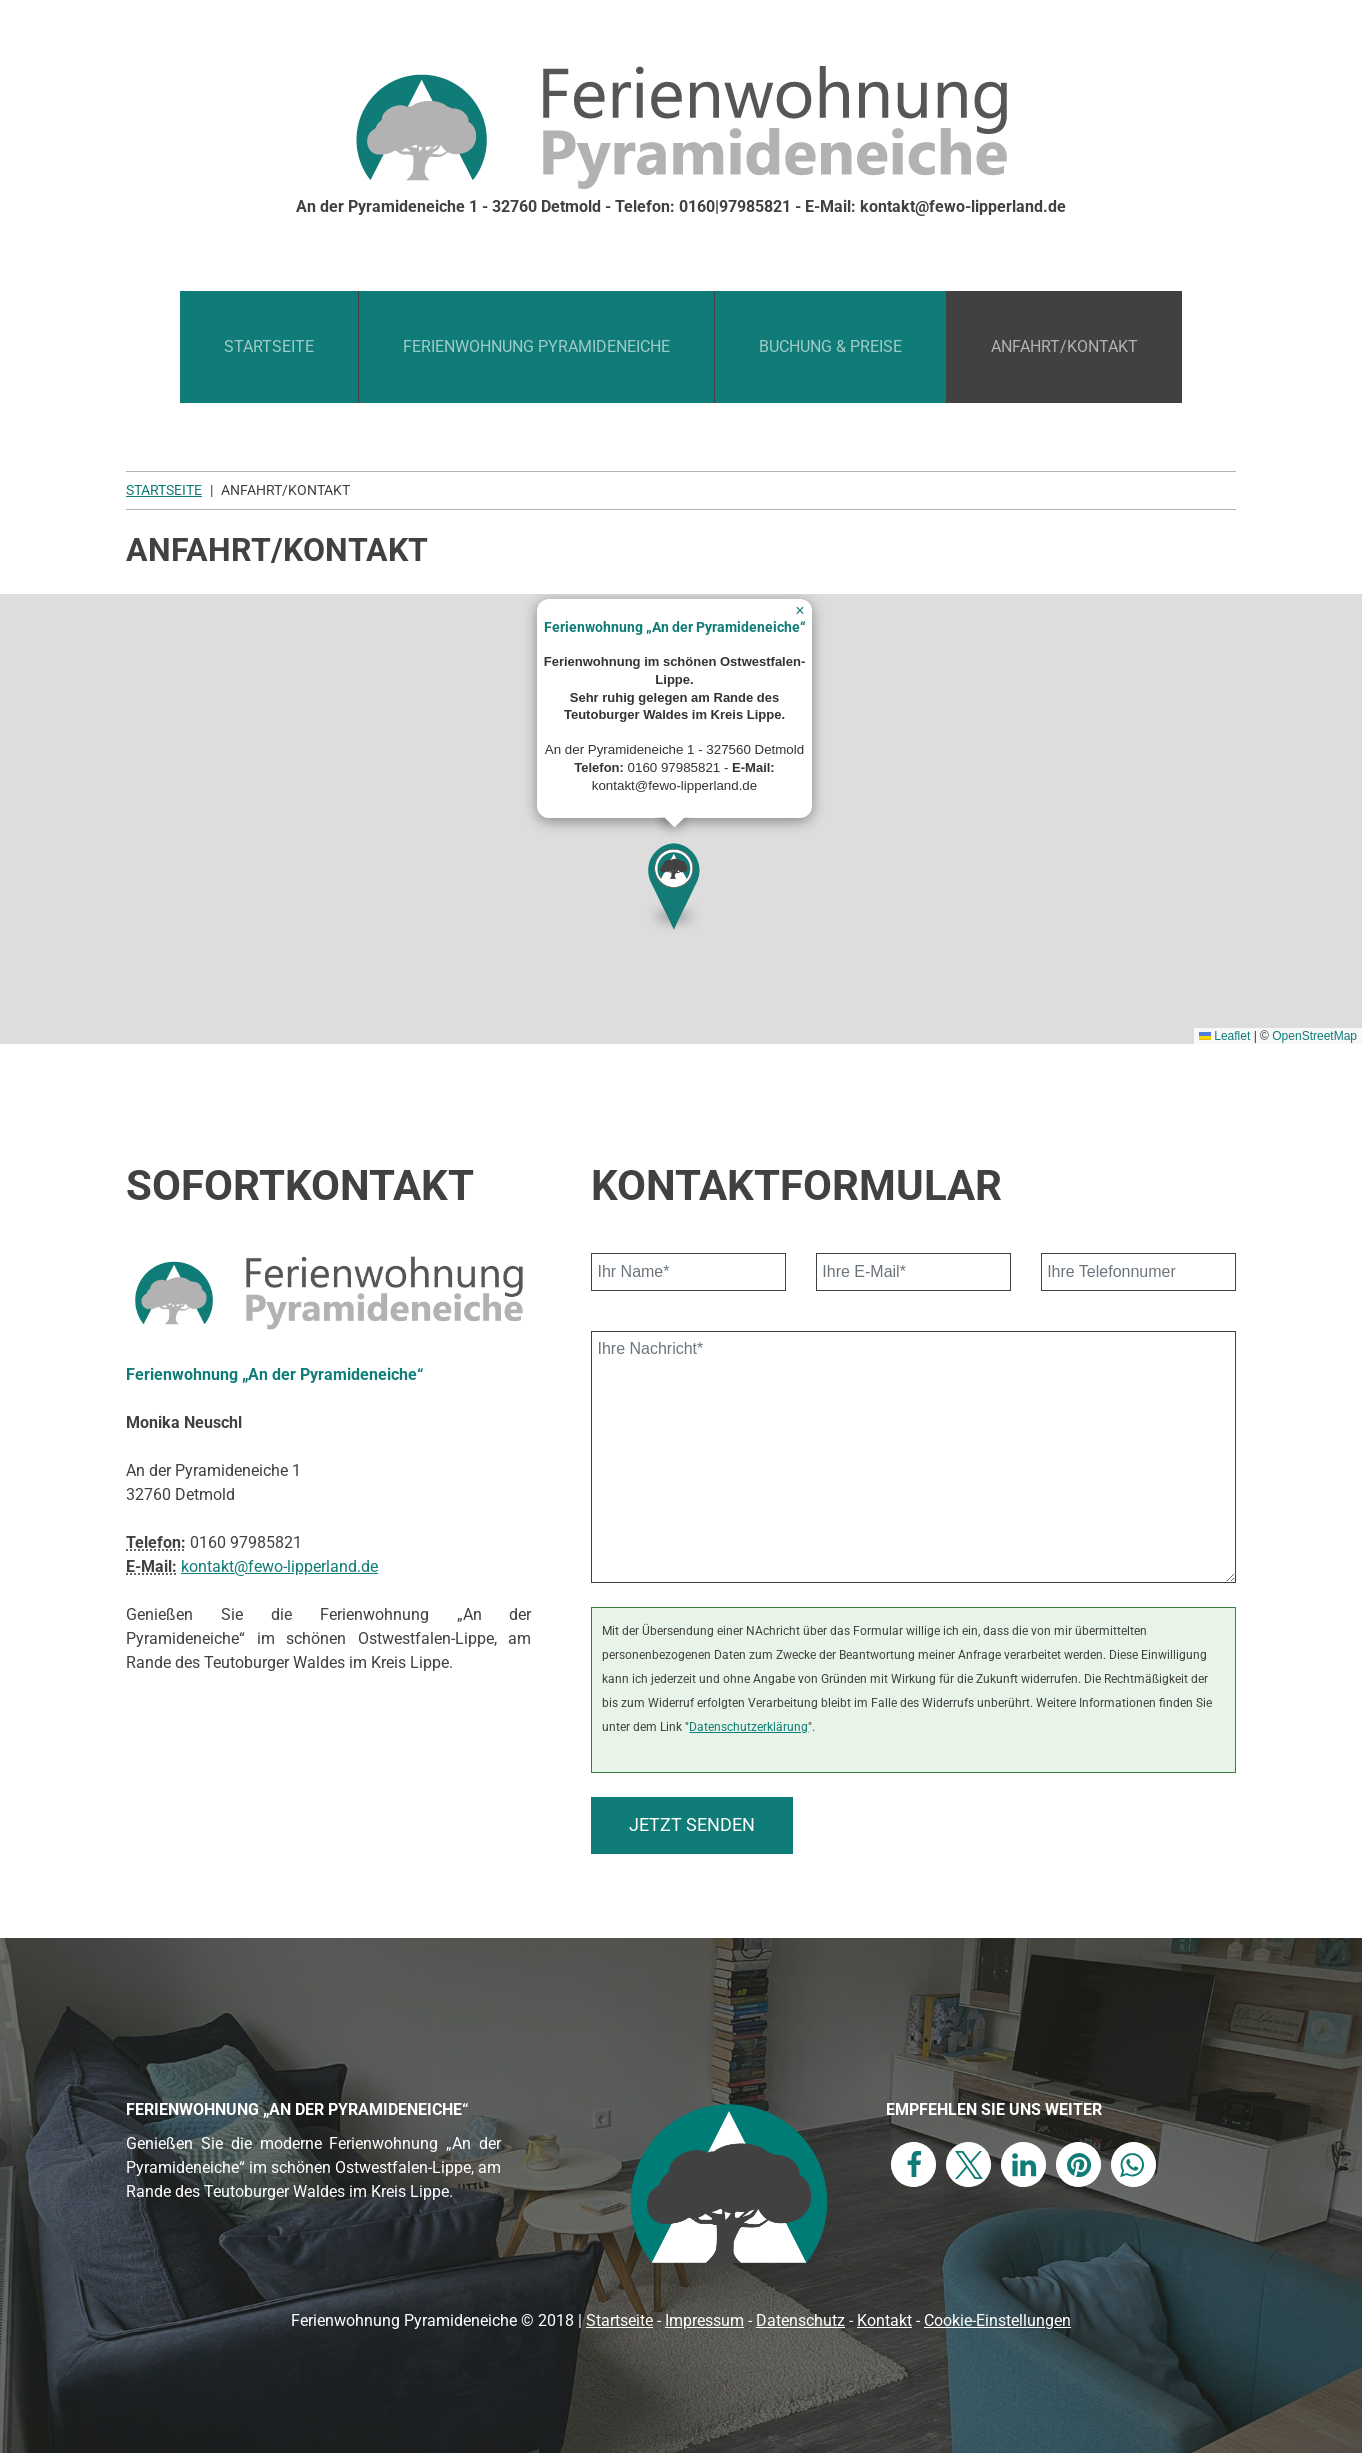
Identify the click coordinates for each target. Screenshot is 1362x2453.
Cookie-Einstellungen (997, 2320)
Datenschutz (800, 2320)
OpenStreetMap (1314, 1036)
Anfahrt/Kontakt (1064, 346)
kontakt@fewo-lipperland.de (279, 1566)
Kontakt (884, 2320)
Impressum (704, 2320)
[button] (675, 881)
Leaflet (1224, 1036)
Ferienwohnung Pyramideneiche (536, 346)
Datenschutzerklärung (748, 1726)
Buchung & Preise (830, 346)
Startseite (269, 346)
